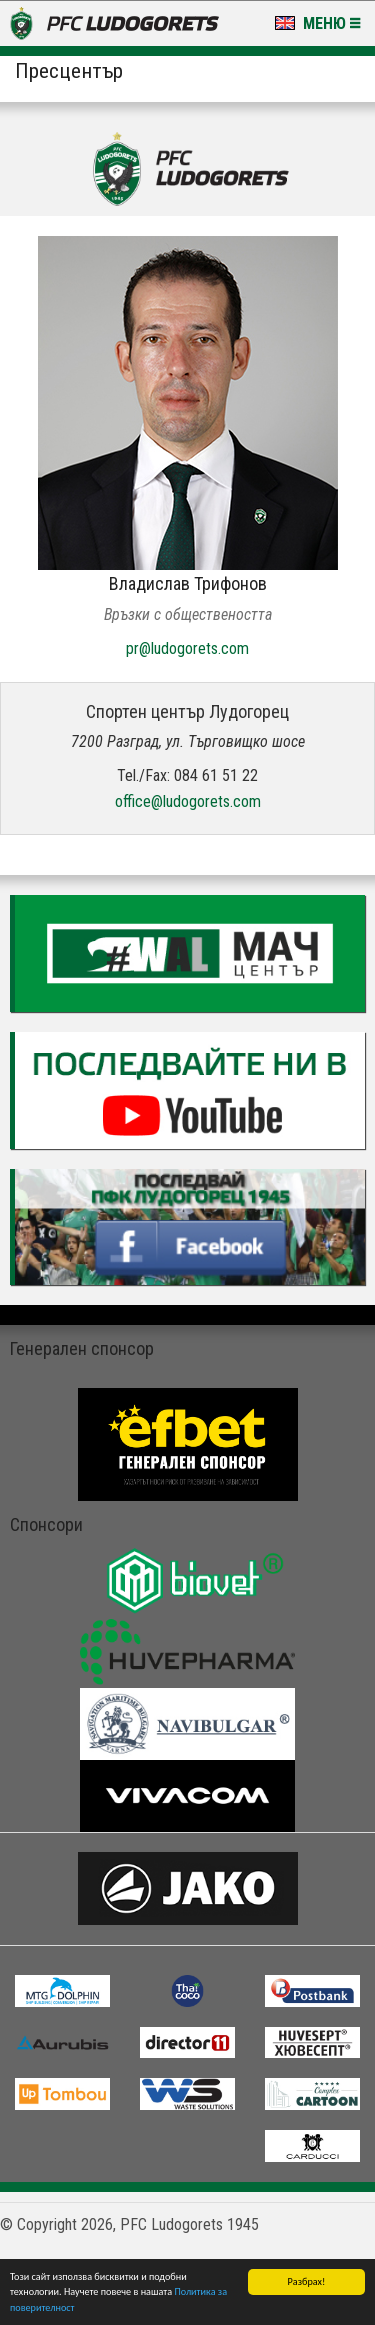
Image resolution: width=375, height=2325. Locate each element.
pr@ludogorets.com (187, 648)
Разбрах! (307, 2281)
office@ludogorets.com (188, 801)
